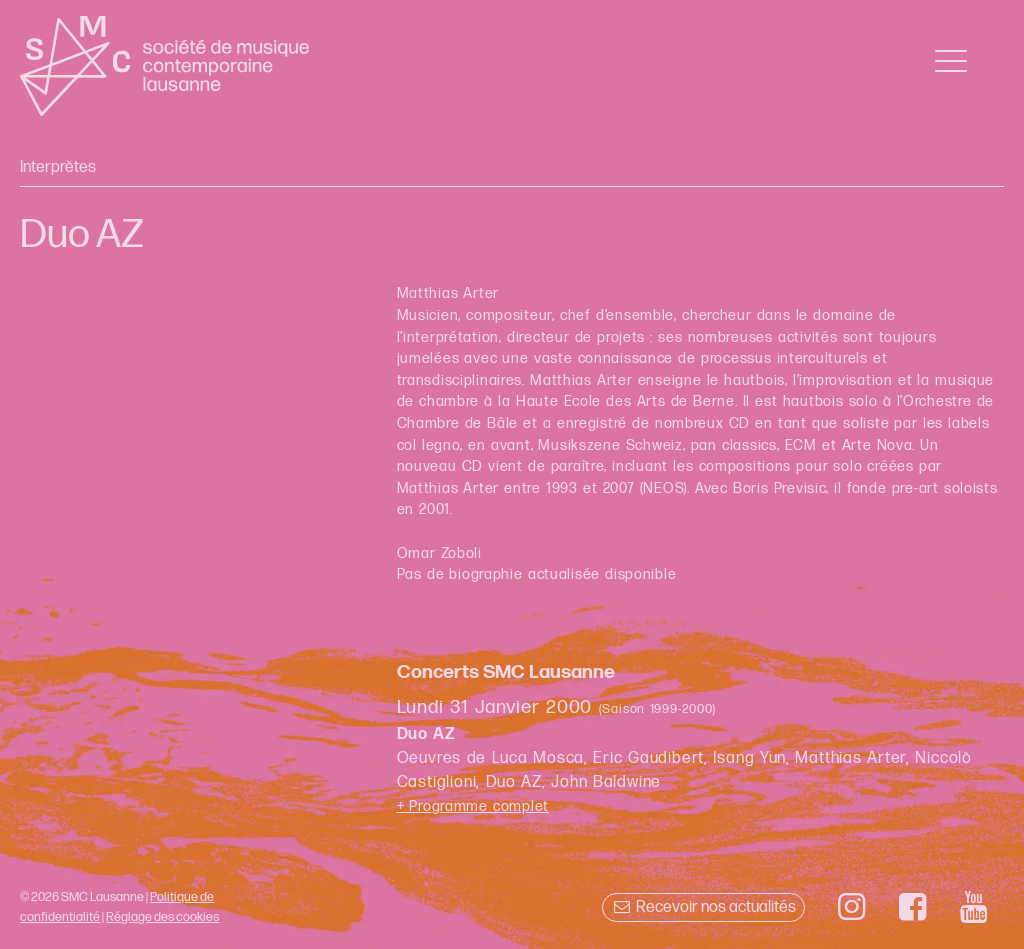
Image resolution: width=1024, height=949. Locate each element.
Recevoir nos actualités (703, 907)
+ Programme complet (473, 806)
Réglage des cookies (162, 917)
